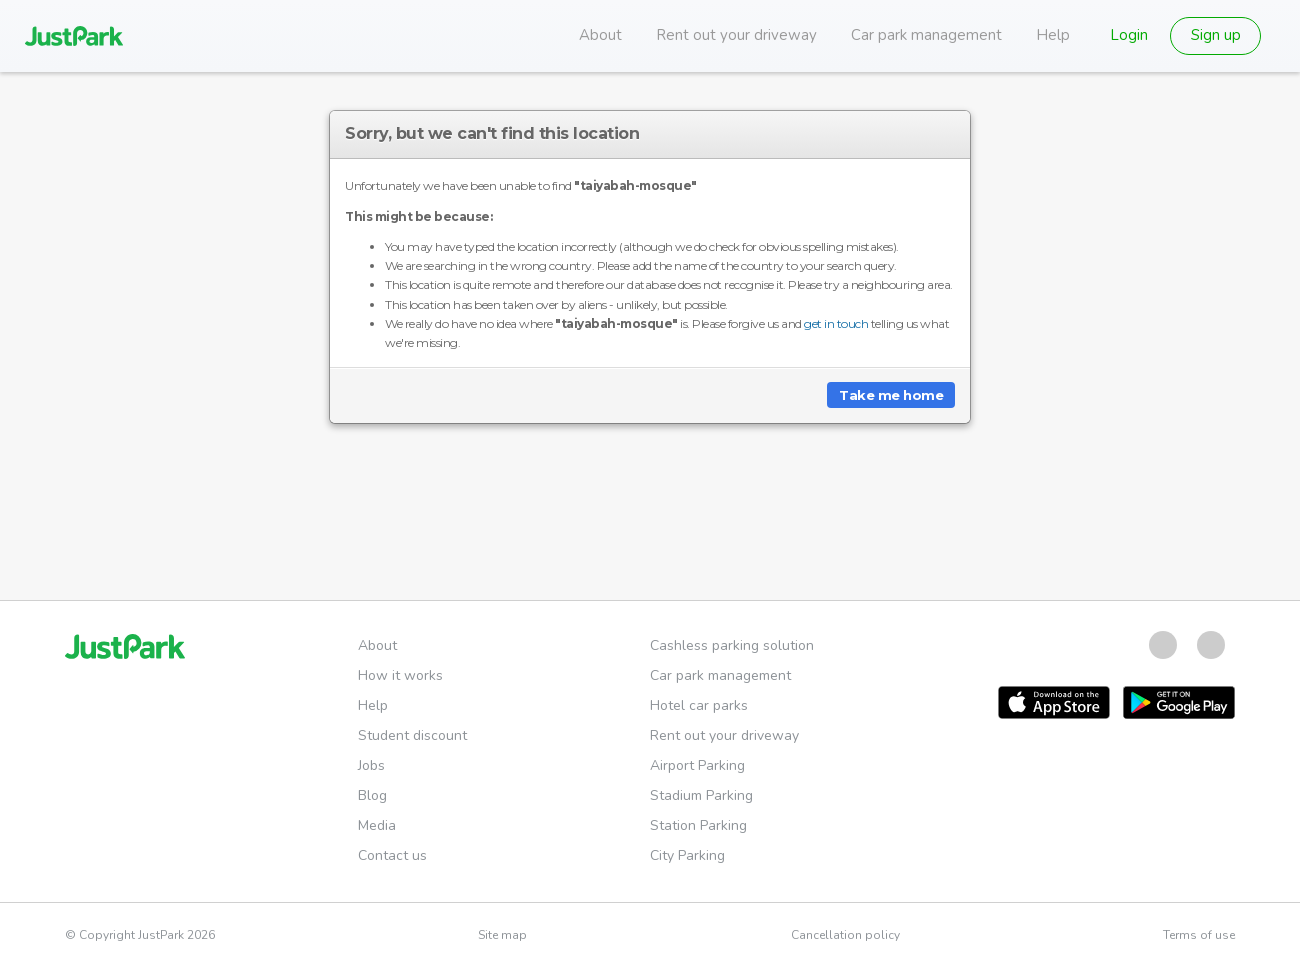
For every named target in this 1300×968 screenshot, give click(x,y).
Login (1129, 35)
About (600, 35)
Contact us (392, 855)
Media (377, 825)
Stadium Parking (701, 795)
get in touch (836, 323)
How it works (400, 675)
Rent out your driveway (736, 35)
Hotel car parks (699, 705)
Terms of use (1199, 935)
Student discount (412, 735)
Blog (372, 795)
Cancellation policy (845, 935)
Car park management (926, 35)
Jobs (371, 765)
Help (1053, 35)
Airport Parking (697, 765)
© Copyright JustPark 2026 (140, 935)
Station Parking (698, 825)
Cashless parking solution (732, 645)
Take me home (891, 395)
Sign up (1216, 35)
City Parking (687, 855)
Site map (502, 935)
